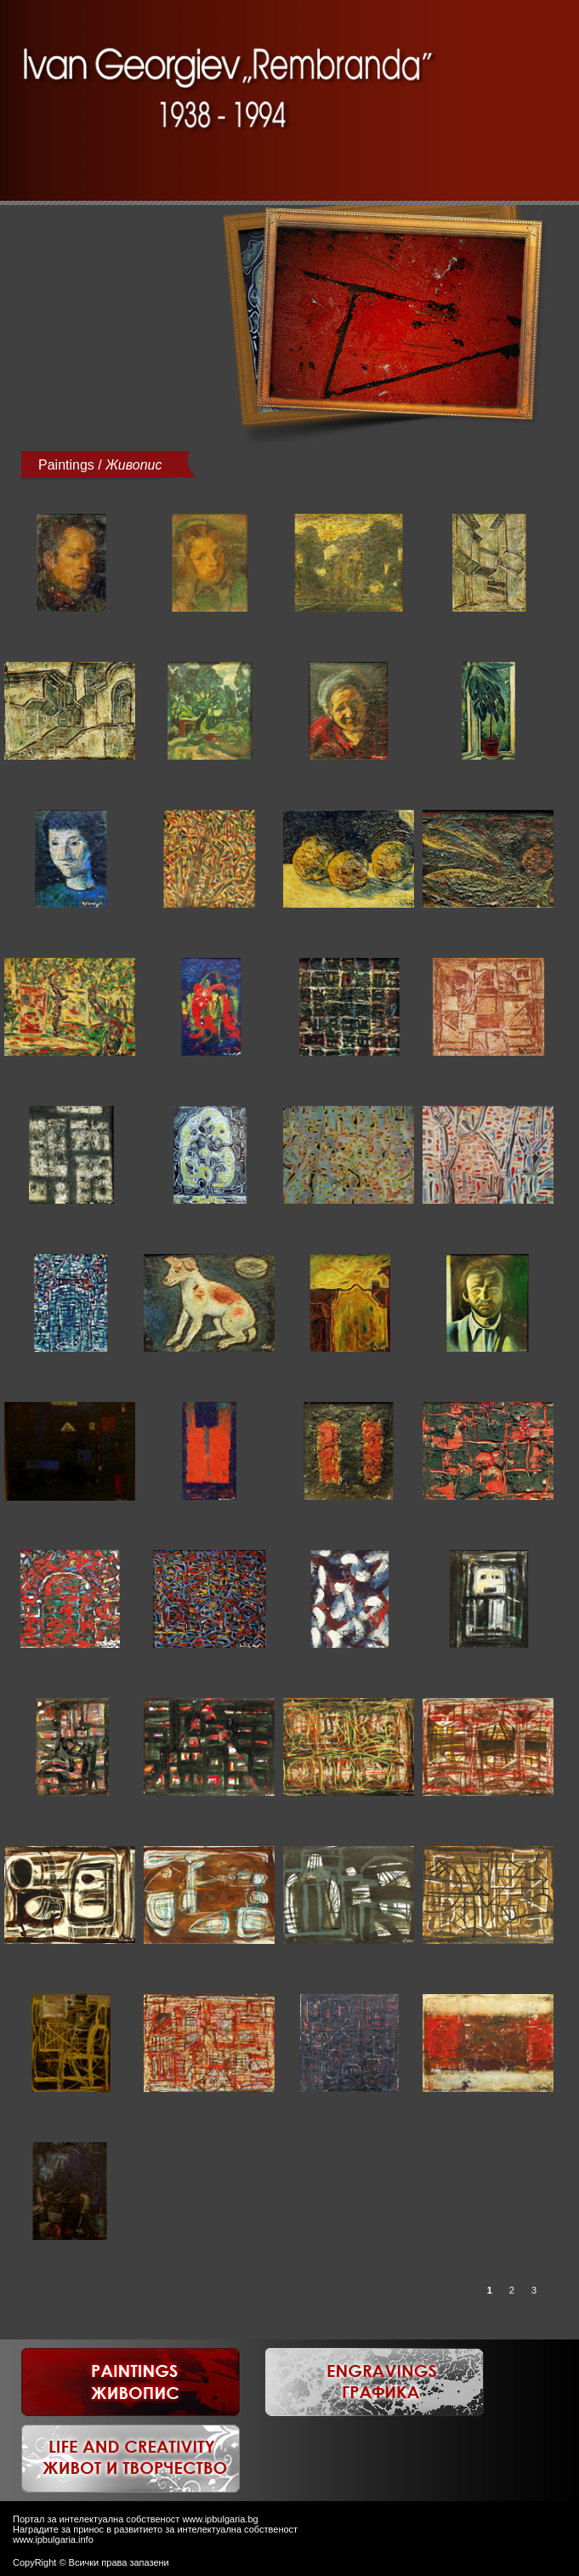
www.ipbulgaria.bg (220, 2519)
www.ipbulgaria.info (53, 2539)
